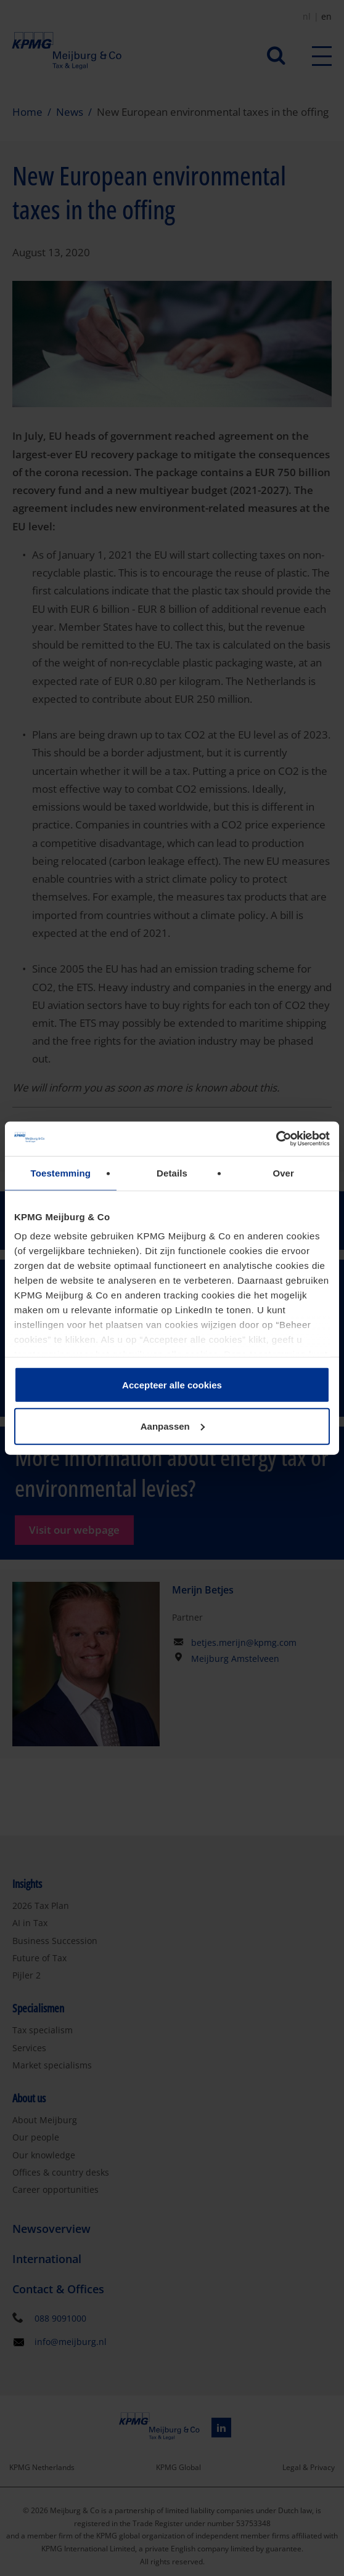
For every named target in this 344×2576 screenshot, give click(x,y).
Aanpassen (173, 1426)
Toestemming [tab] (61, 1172)
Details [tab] (172, 1172)
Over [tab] (283, 1172)
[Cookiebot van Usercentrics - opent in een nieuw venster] (276, 1139)
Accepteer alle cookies (172, 1384)
